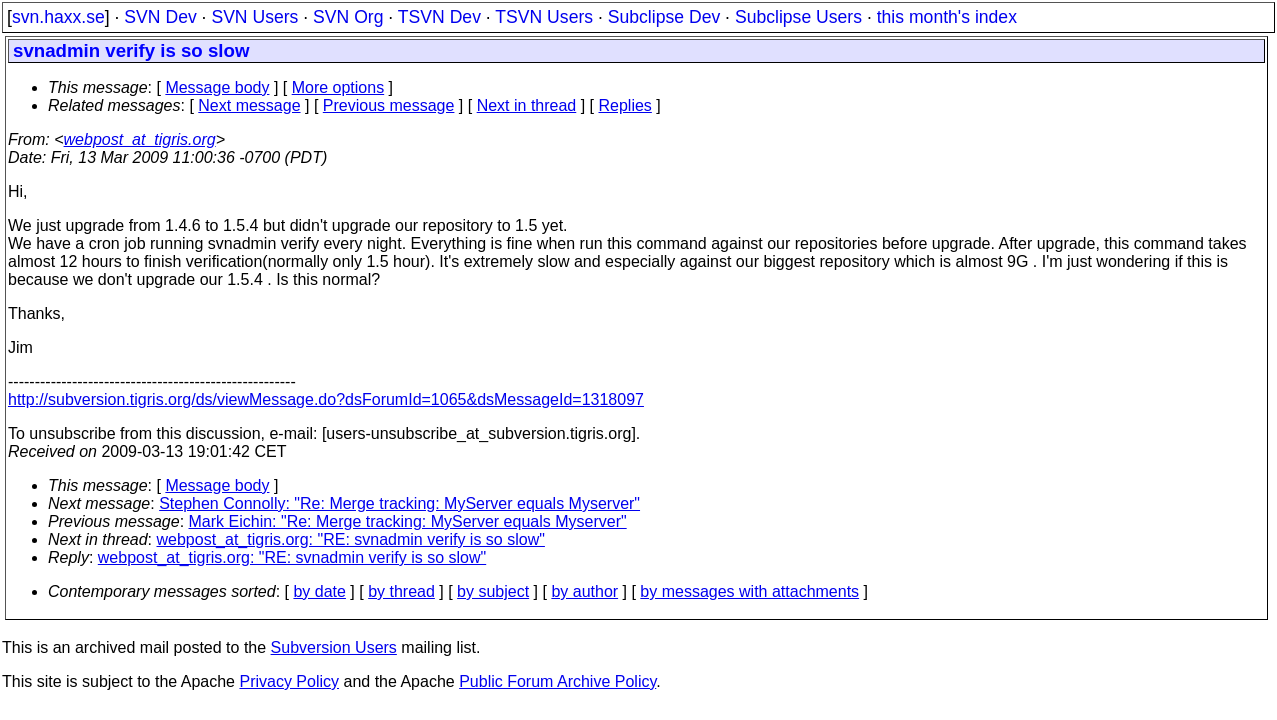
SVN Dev (160, 17)
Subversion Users (334, 647)
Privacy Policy (289, 681)
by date (319, 591)
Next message (249, 105)
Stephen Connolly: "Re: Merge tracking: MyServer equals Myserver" (399, 503)
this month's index (947, 17)
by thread (401, 591)
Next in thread (527, 105)
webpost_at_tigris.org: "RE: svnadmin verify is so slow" (351, 539)
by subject (493, 591)
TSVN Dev (439, 17)
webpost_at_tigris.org (140, 139)
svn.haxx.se (58, 17)
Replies (625, 105)
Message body (217, 87)
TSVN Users (544, 17)
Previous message (389, 105)
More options (338, 87)
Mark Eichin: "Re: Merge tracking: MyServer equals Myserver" (408, 521)
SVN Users (254, 17)
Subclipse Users (798, 17)
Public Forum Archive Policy (557, 681)
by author (584, 591)
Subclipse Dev (664, 17)
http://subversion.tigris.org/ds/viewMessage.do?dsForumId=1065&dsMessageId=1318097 (326, 399)
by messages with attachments (749, 591)
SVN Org (348, 17)
